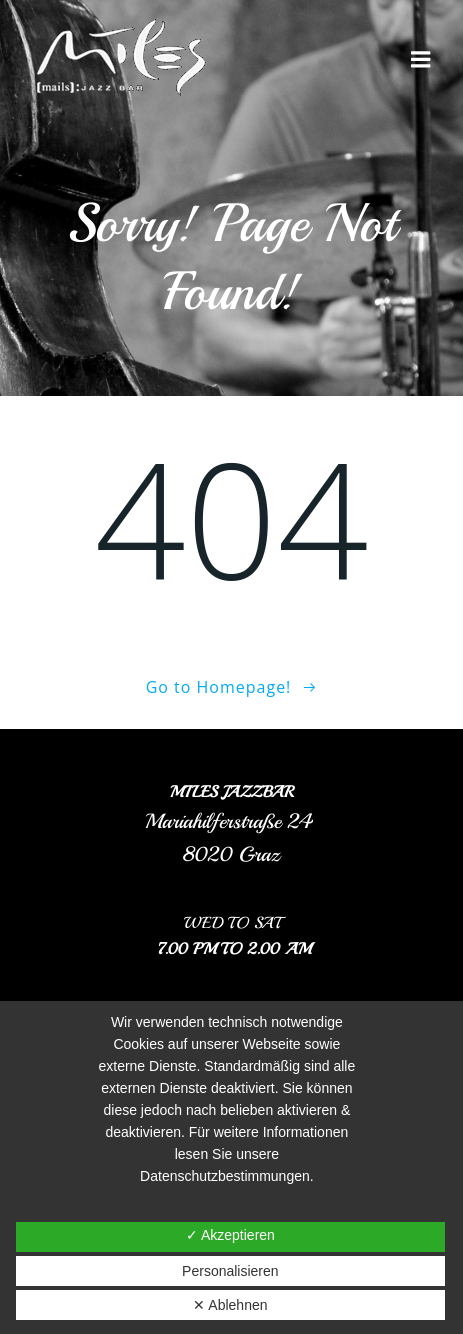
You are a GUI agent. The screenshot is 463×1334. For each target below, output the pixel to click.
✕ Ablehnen (230, 1305)
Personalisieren (230, 1271)
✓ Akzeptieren (230, 1235)
